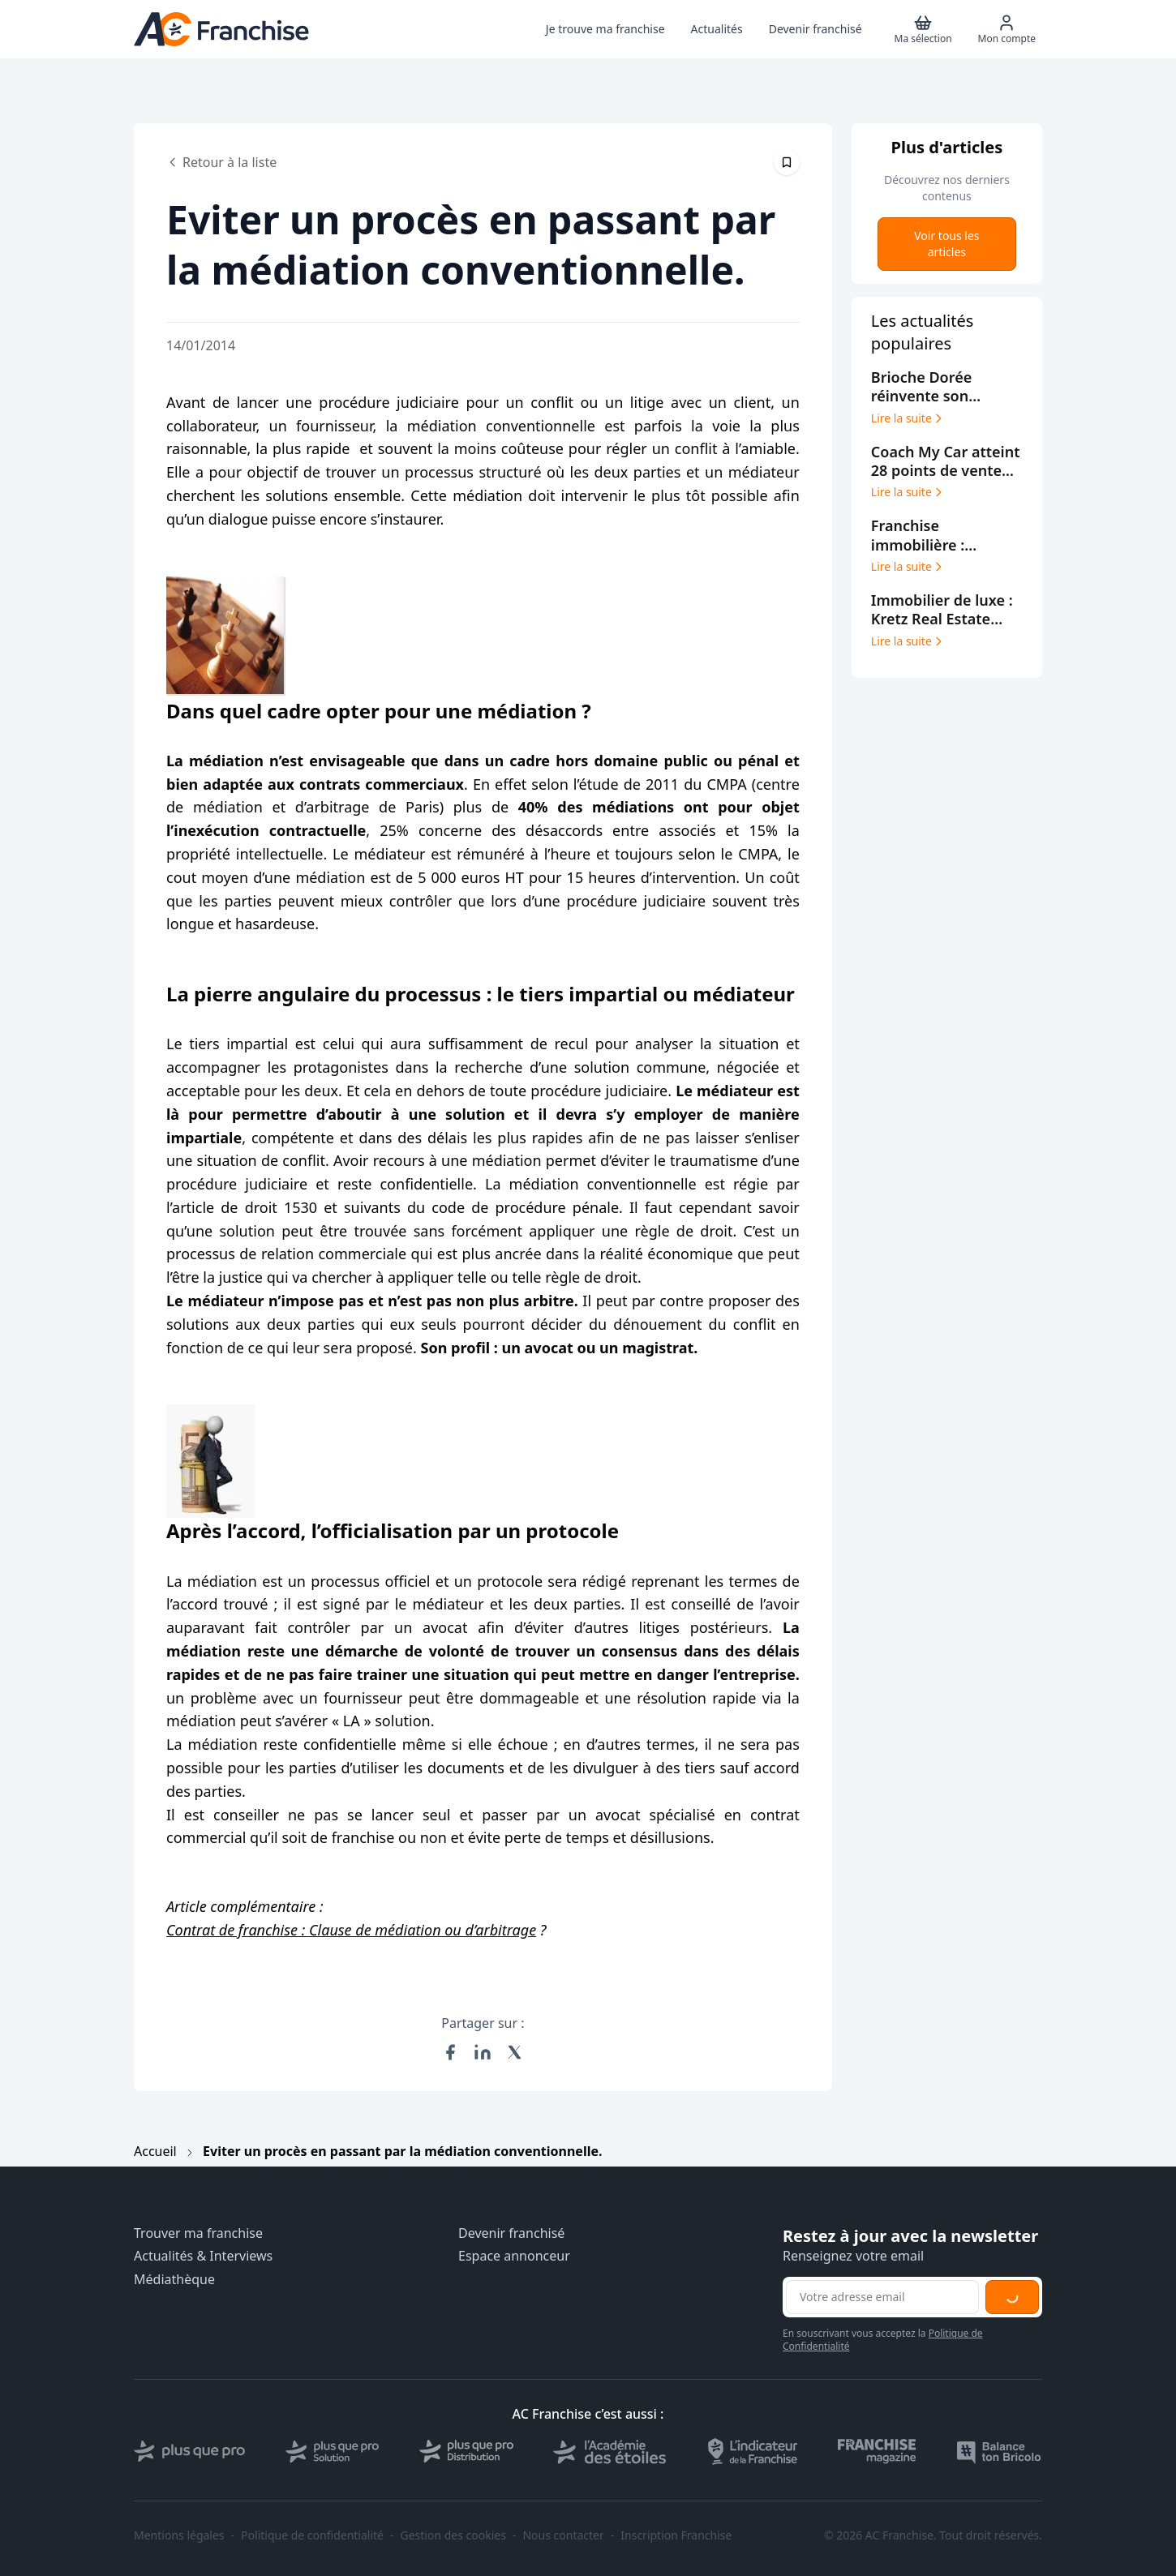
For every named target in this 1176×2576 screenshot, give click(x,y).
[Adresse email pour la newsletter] (882, 2297)
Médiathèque (174, 2279)
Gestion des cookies (453, 2535)
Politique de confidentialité (312, 2535)
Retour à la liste (221, 162)
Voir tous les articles (946, 243)
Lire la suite (908, 418)
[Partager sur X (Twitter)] (515, 2052)
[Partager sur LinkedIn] (483, 2052)
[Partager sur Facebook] (450, 2052)
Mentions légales (179, 2535)
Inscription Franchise (676, 2535)
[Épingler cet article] (787, 162)
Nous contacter (562, 2535)
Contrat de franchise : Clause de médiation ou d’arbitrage (351, 1930)
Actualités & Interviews (203, 2256)
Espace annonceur (514, 2256)
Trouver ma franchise (198, 2233)
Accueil (155, 2151)
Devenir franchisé (511, 2233)
